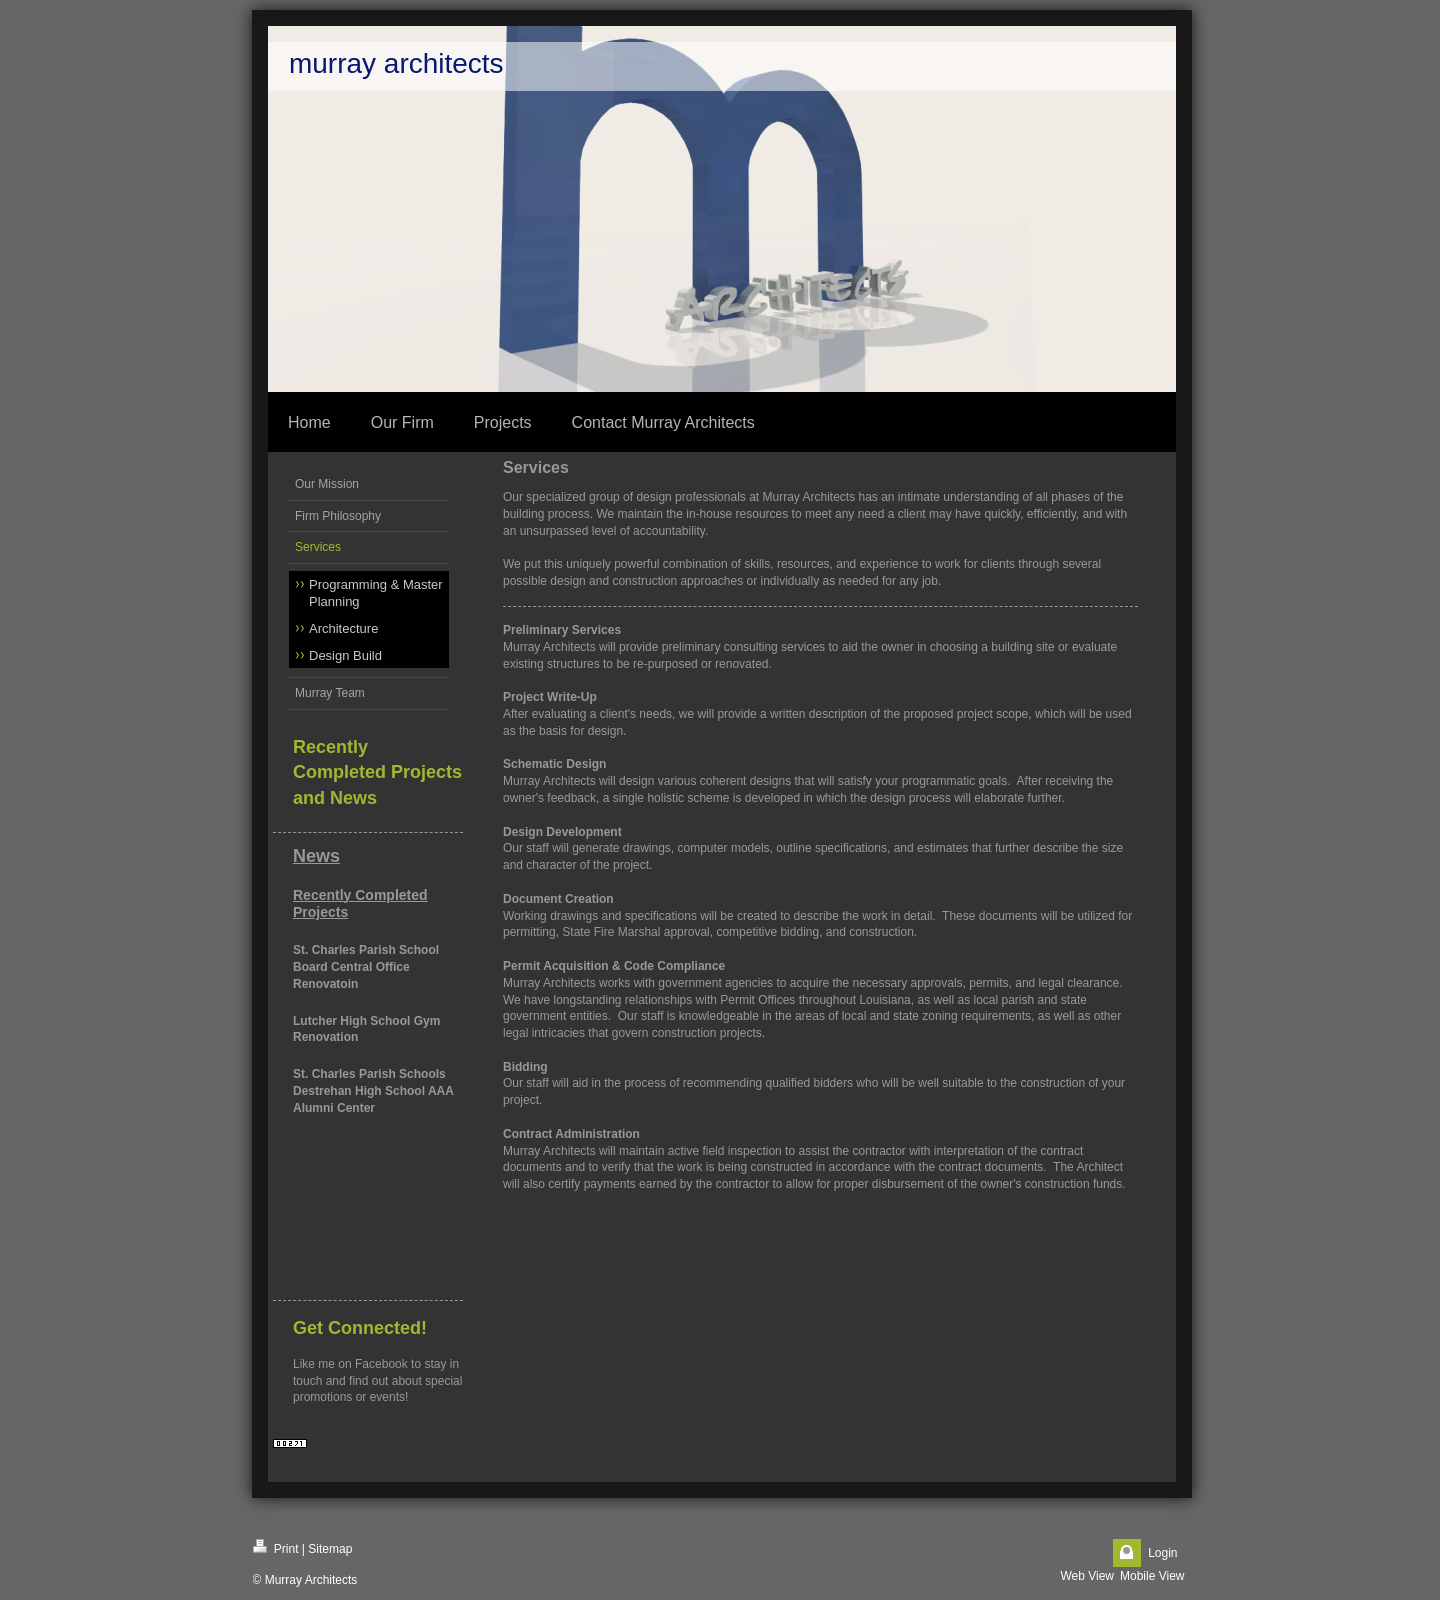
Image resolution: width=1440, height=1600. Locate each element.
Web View (1087, 1576)
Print (276, 1547)
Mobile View (1152, 1576)
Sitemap (330, 1549)
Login (1162, 1553)
